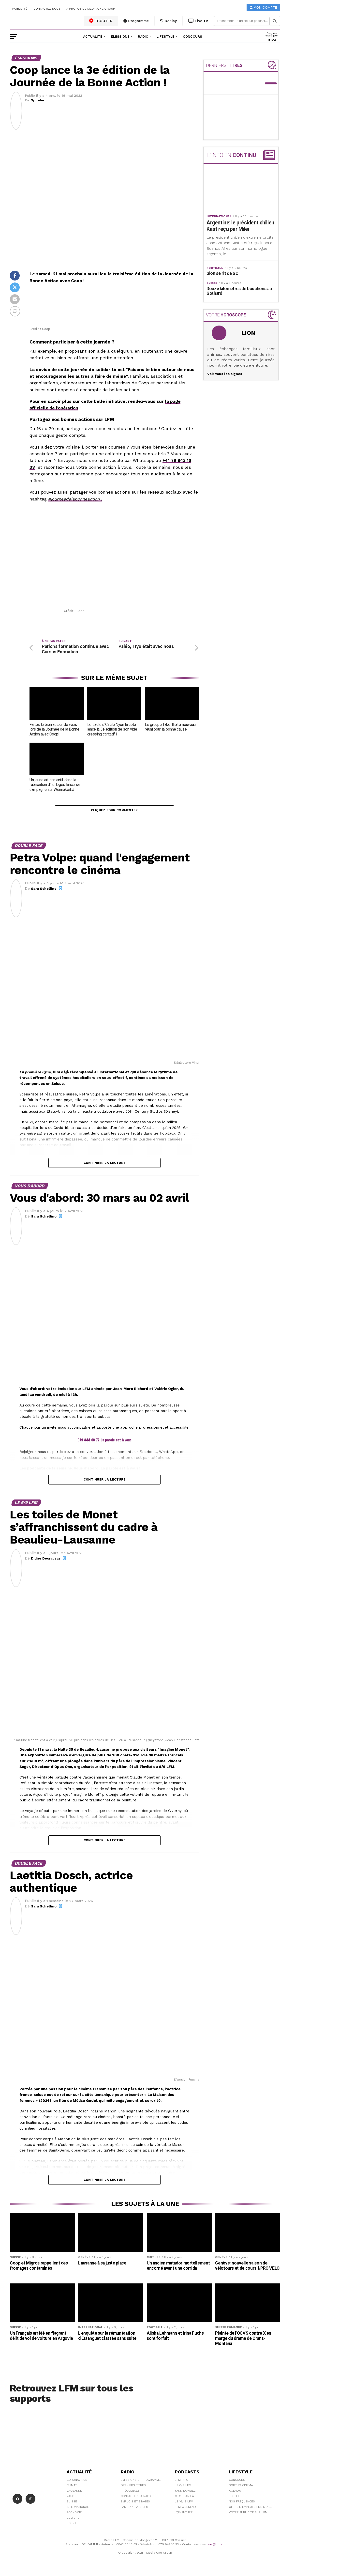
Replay (168, 21)
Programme (136, 21)
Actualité (93, 36)
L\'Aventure (183, 2513)
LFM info (181, 2481)
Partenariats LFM (134, 2508)
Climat (72, 2486)
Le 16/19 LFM (184, 2503)
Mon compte (263, 7)
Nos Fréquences (242, 2503)
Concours (192, 36)
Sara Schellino (44, 890)
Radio (143, 36)
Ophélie (37, 100)
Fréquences (130, 2492)
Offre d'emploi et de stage (250, 2508)
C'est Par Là (184, 2497)
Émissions (120, 36)
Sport (71, 2524)
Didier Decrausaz (45, 1560)
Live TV (198, 21)
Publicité (20, 8)
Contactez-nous (46, 8)
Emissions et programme (141, 2481)
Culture (73, 2519)
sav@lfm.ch (215, 2545)
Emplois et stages (135, 2503)
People (234, 2497)
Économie (74, 2513)
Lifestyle (166, 36)
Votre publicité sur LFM (248, 2513)
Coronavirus (77, 2481)
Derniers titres (133, 2486)
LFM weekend (185, 2508)
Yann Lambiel (185, 2492)
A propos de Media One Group (91, 8)
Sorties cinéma (241, 2486)
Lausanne (74, 2492)
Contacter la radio (136, 2497)
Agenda (235, 2492)
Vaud (70, 2497)
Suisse (72, 2503)
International (78, 2508)
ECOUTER (101, 20)
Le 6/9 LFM (183, 2486)
